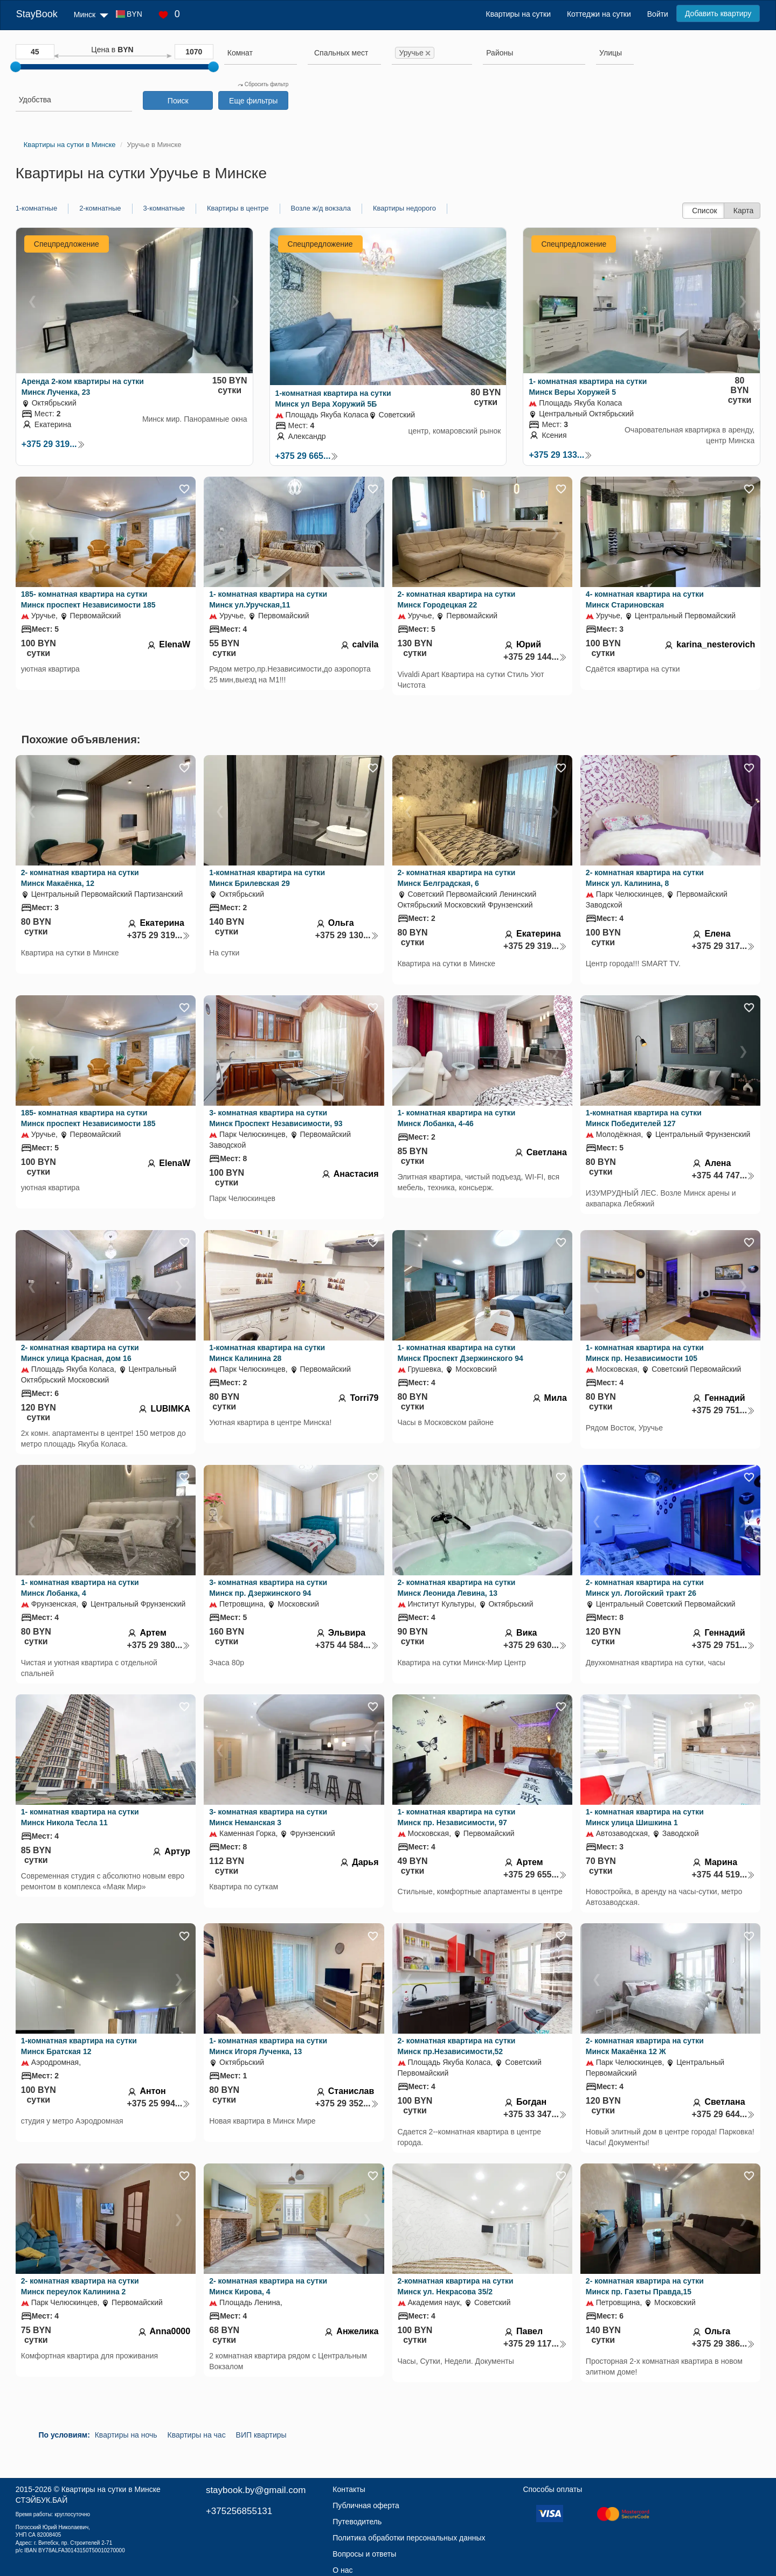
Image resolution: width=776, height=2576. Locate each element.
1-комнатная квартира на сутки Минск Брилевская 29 (267, 878)
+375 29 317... (723, 946)
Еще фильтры (253, 100)
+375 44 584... (347, 1645)
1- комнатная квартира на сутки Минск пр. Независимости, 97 (457, 1817)
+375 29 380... (158, 1645)
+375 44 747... (723, 1175)
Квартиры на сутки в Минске (111, 2489)
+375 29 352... (347, 2103)
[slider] (15, 66)
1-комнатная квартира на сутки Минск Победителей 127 (644, 1118)
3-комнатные (164, 208)
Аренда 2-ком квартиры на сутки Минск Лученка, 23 (83, 386)
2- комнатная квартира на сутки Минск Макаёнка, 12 (80, 878)
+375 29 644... (723, 2114)
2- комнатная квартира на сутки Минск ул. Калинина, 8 (645, 878)
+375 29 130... (347, 935)
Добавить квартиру (718, 13)
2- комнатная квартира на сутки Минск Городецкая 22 (457, 599)
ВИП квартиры (261, 2435)
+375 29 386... (723, 2343)
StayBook (37, 14)
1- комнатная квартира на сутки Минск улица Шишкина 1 (645, 1817)
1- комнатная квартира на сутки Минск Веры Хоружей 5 (588, 386)
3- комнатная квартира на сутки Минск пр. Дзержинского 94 (268, 1587)
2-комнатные (100, 208)
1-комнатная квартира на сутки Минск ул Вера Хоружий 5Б (333, 398)
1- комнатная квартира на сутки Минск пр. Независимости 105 (645, 1353)
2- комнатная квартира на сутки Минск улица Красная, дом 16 (80, 1353)
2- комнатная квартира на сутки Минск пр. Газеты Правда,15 (645, 2286)
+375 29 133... (560, 454)
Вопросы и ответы (364, 2554)
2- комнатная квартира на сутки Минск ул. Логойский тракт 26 (645, 1587)
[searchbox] (260, 52)
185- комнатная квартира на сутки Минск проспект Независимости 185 (88, 599)
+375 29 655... (535, 1874)
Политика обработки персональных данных (408, 2537)
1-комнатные (36, 208)
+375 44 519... (723, 1874)
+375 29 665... (307, 455)
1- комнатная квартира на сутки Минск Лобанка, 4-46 (457, 1118)
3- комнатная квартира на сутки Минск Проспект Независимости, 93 (275, 1118)
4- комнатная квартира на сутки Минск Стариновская (645, 599)
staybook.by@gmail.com (256, 2490)
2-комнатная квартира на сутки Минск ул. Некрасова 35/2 (456, 2286)
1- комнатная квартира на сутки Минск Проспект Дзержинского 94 (460, 1353)
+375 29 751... (723, 1410)
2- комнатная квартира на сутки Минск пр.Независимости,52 (457, 2046)
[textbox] (341, 52)
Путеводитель (357, 2521)
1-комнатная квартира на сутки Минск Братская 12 (79, 2046)
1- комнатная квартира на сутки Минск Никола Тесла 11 (80, 1817)
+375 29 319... (53, 444)
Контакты (348, 2489)
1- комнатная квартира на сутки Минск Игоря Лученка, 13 (268, 2046)
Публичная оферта (365, 2505)
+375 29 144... (535, 656)
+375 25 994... (158, 2103)
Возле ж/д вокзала (321, 208)
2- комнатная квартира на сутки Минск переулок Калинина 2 (80, 2286)
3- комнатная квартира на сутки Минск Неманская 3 (268, 1817)
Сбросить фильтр (263, 84)
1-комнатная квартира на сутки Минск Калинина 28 (267, 1353)
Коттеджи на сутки (599, 14)
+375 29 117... (535, 2343)
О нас (342, 2570)
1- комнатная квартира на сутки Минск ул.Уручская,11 (268, 599)
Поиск (178, 100)
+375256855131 (239, 2511)
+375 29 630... (535, 1645)
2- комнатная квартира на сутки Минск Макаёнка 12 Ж (645, 2046)
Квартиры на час (197, 2435)
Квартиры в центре (238, 208)
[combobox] (260, 54)
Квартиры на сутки (518, 14)
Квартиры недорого (404, 208)
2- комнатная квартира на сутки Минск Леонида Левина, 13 (457, 1587)
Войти (657, 14)
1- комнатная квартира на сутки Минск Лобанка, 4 (80, 1587)
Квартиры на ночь (126, 2435)
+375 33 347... (535, 2114)
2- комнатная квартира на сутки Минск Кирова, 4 (268, 2286)
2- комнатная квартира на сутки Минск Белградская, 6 (457, 878)
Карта (743, 210)
